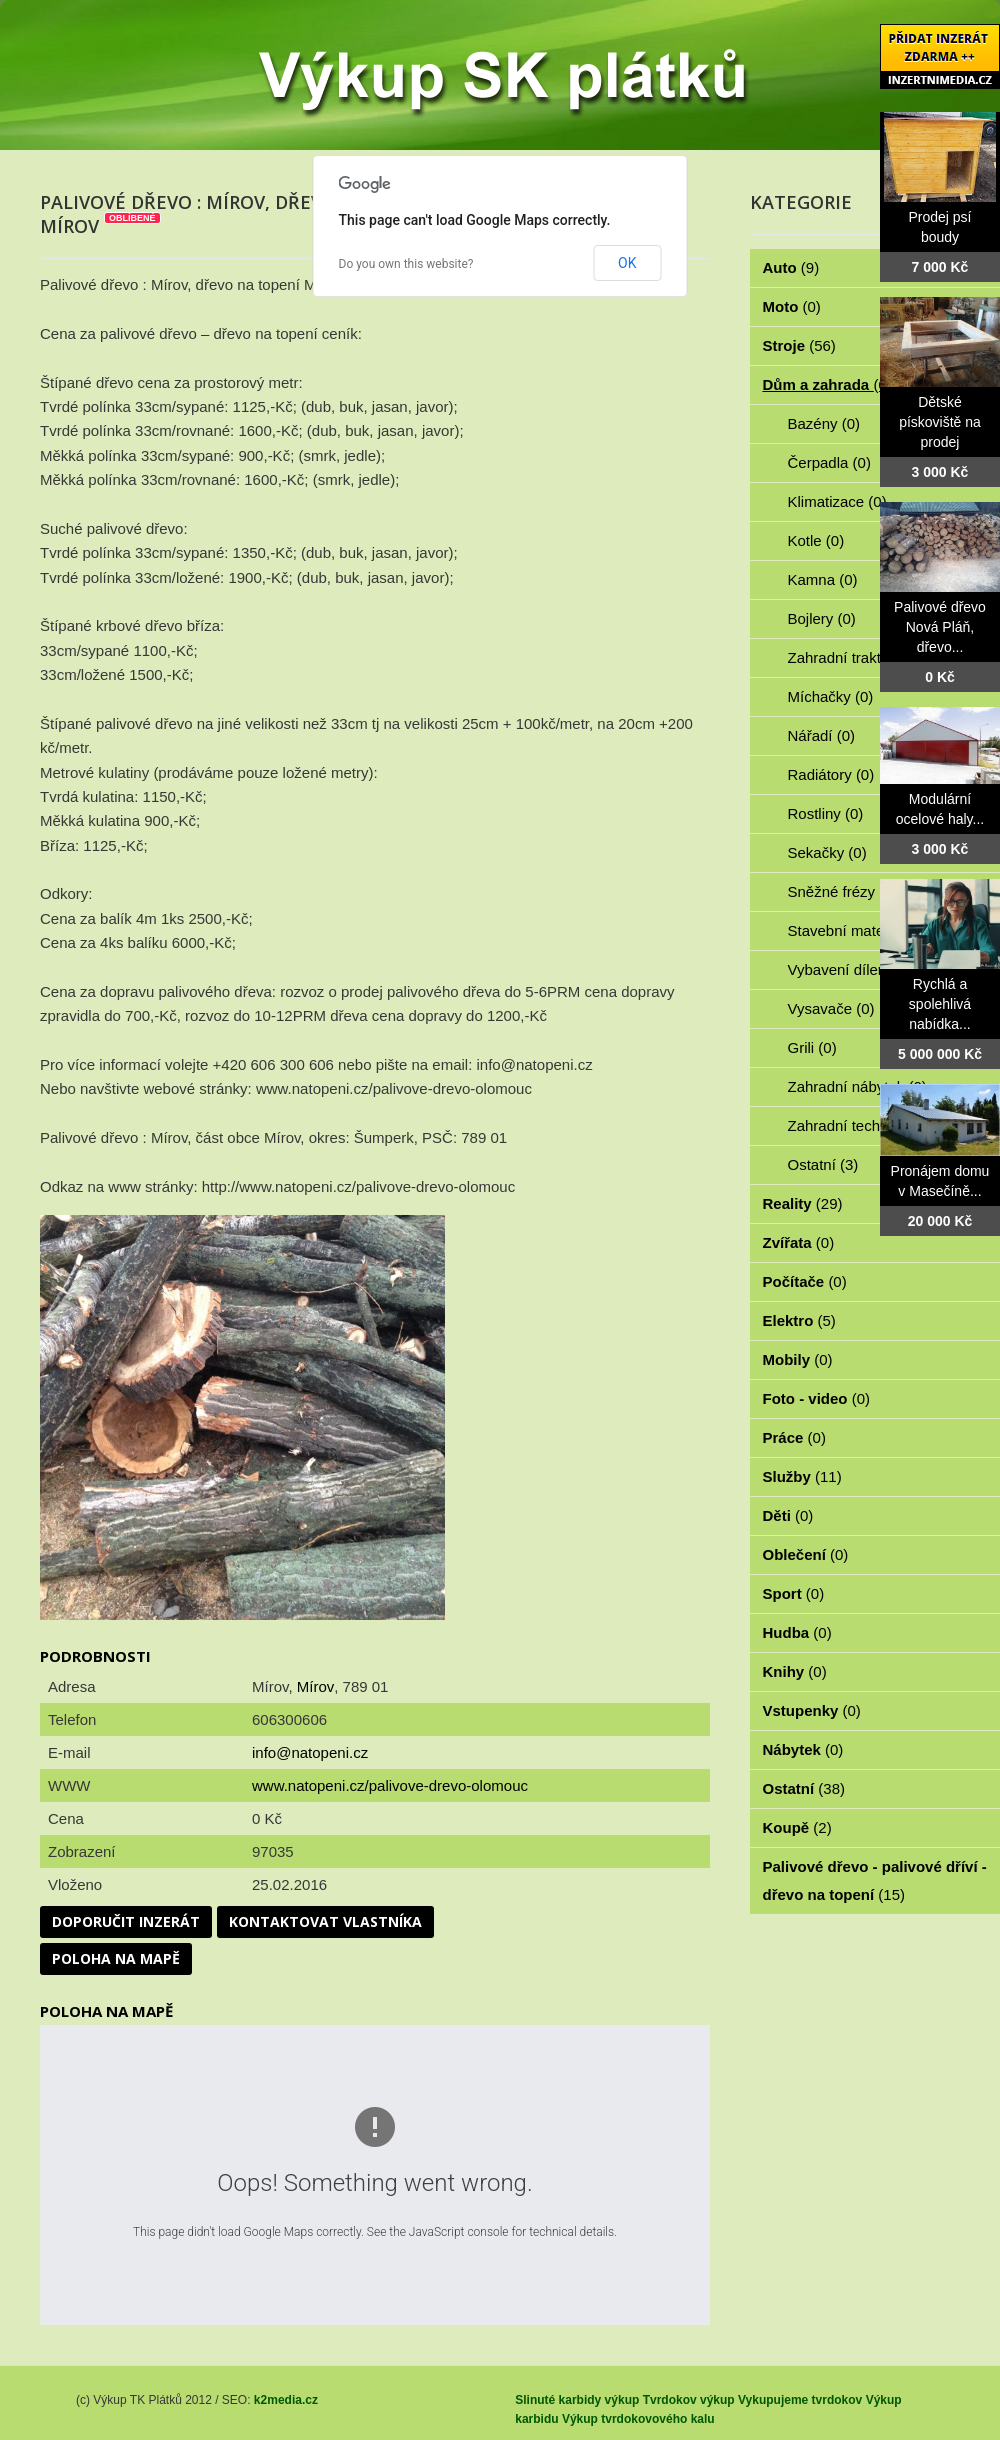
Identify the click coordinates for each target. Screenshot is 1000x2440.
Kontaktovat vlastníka (325, 1921)
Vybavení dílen (848, 969)
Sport (794, 1593)
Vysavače (831, 1008)
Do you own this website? (406, 264)
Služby (802, 1476)
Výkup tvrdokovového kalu (638, 2419)
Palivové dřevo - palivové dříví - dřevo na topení (875, 1880)
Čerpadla (829, 462)
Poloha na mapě (116, 1958)
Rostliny (826, 813)
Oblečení (806, 1554)
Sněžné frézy (843, 891)
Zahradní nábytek (857, 1086)
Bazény (824, 423)
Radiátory (831, 774)
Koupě (797, 1827)
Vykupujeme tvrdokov (800, 2400)
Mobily (798, 1359)
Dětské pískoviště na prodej (940, 422)
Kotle (816, 540)
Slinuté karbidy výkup (577, 2400)
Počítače (805, 1281)
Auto (791, 267)
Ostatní (823, 1164)
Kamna (823, 579)
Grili (812, 1047)
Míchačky (831, 696)
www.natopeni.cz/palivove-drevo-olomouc (390, 1785)
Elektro (799, 1320)
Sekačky (827, 852)
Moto (792, 306)
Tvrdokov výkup (689, 2400)
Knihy (795, 1671)
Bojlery (822, 618)
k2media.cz (286, 2400)
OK (627, 263)
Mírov (316, 1686)
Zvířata (799, 1242)
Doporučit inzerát (126, 1921)
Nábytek (803, 1749)
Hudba (797, 1632)
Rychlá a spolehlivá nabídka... (940, 1004)
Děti (788, 1515)
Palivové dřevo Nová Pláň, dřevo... (940, 627)
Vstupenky (812, 1710)
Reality (803, 1203)
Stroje (799, 345)
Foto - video (817, 1398)
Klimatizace (837, 501)
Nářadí (822, 735)
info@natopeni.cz (310, 1752)
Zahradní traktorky (860, 657)
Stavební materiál (857, 930)
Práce (794, 1437)
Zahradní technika (859, 1125)
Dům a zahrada (827, 384)
